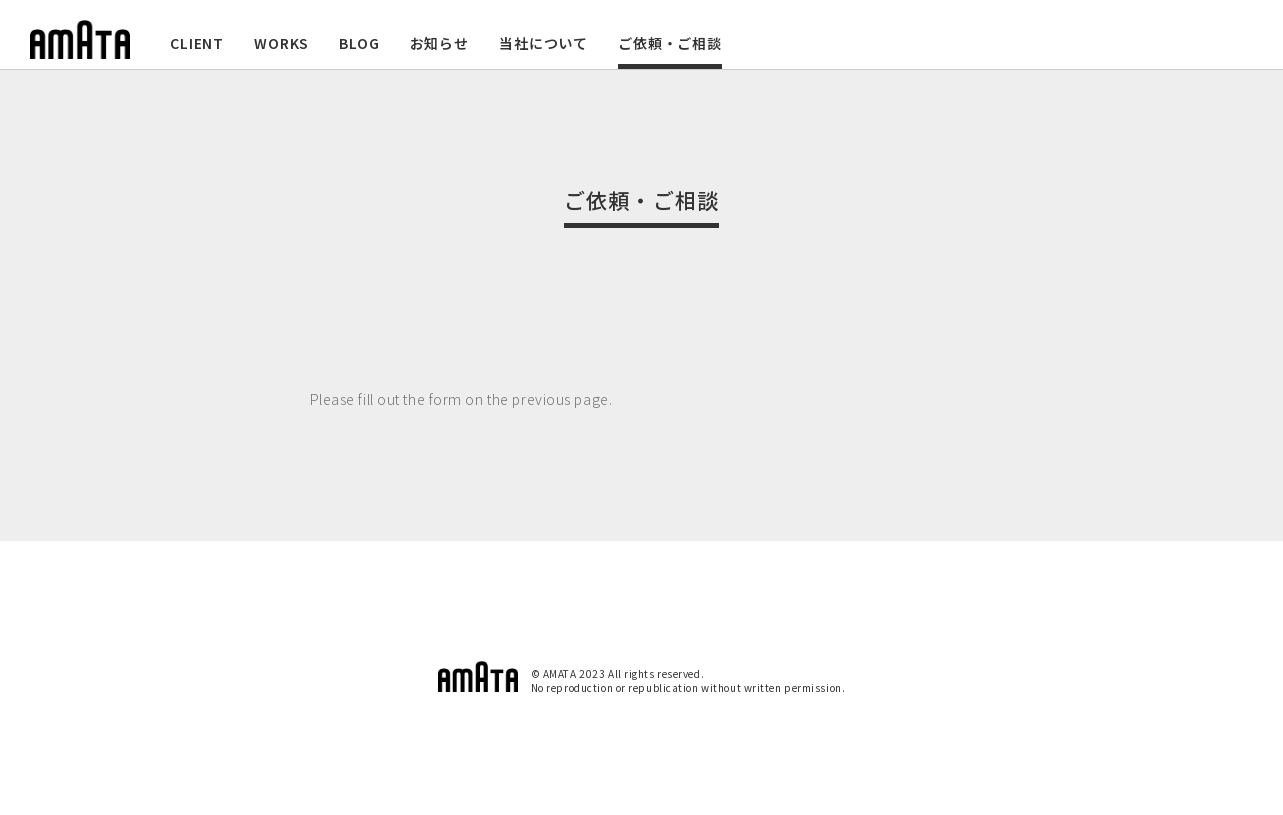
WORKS (281, 43)
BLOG (359, 43)
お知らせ (439, 43)
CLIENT (197, 43)
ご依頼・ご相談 (670, 43)
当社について (543, 43)
